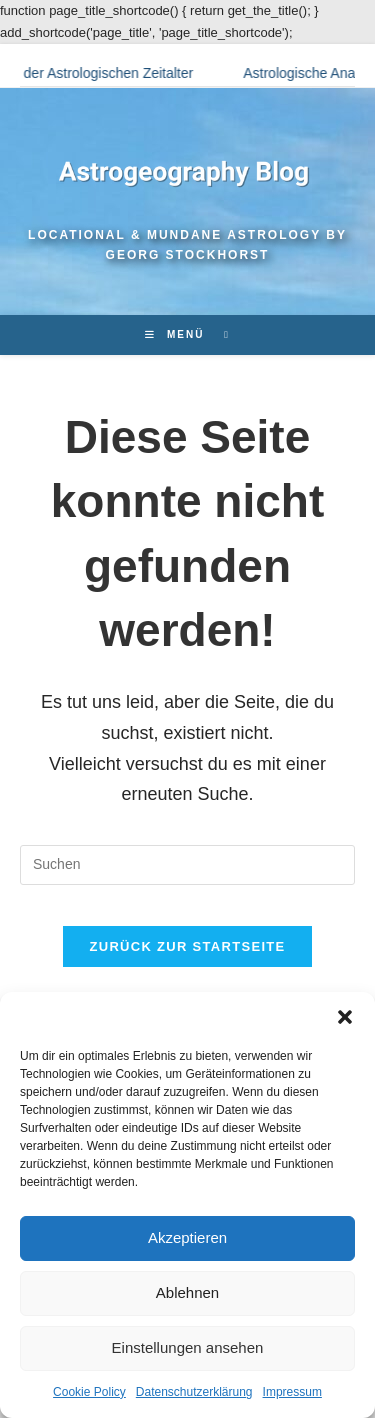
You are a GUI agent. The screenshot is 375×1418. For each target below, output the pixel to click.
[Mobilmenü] (177, 334)
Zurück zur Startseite (187, 946)
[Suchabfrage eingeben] (187, 865)
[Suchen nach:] (219, 334)
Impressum (292, 1392)
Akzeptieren (187, 1237)
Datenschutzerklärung (194, 1392)
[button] (345, 1017)
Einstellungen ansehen (188, 1347)
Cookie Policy (89, 1392)
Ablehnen (187, 1292)
